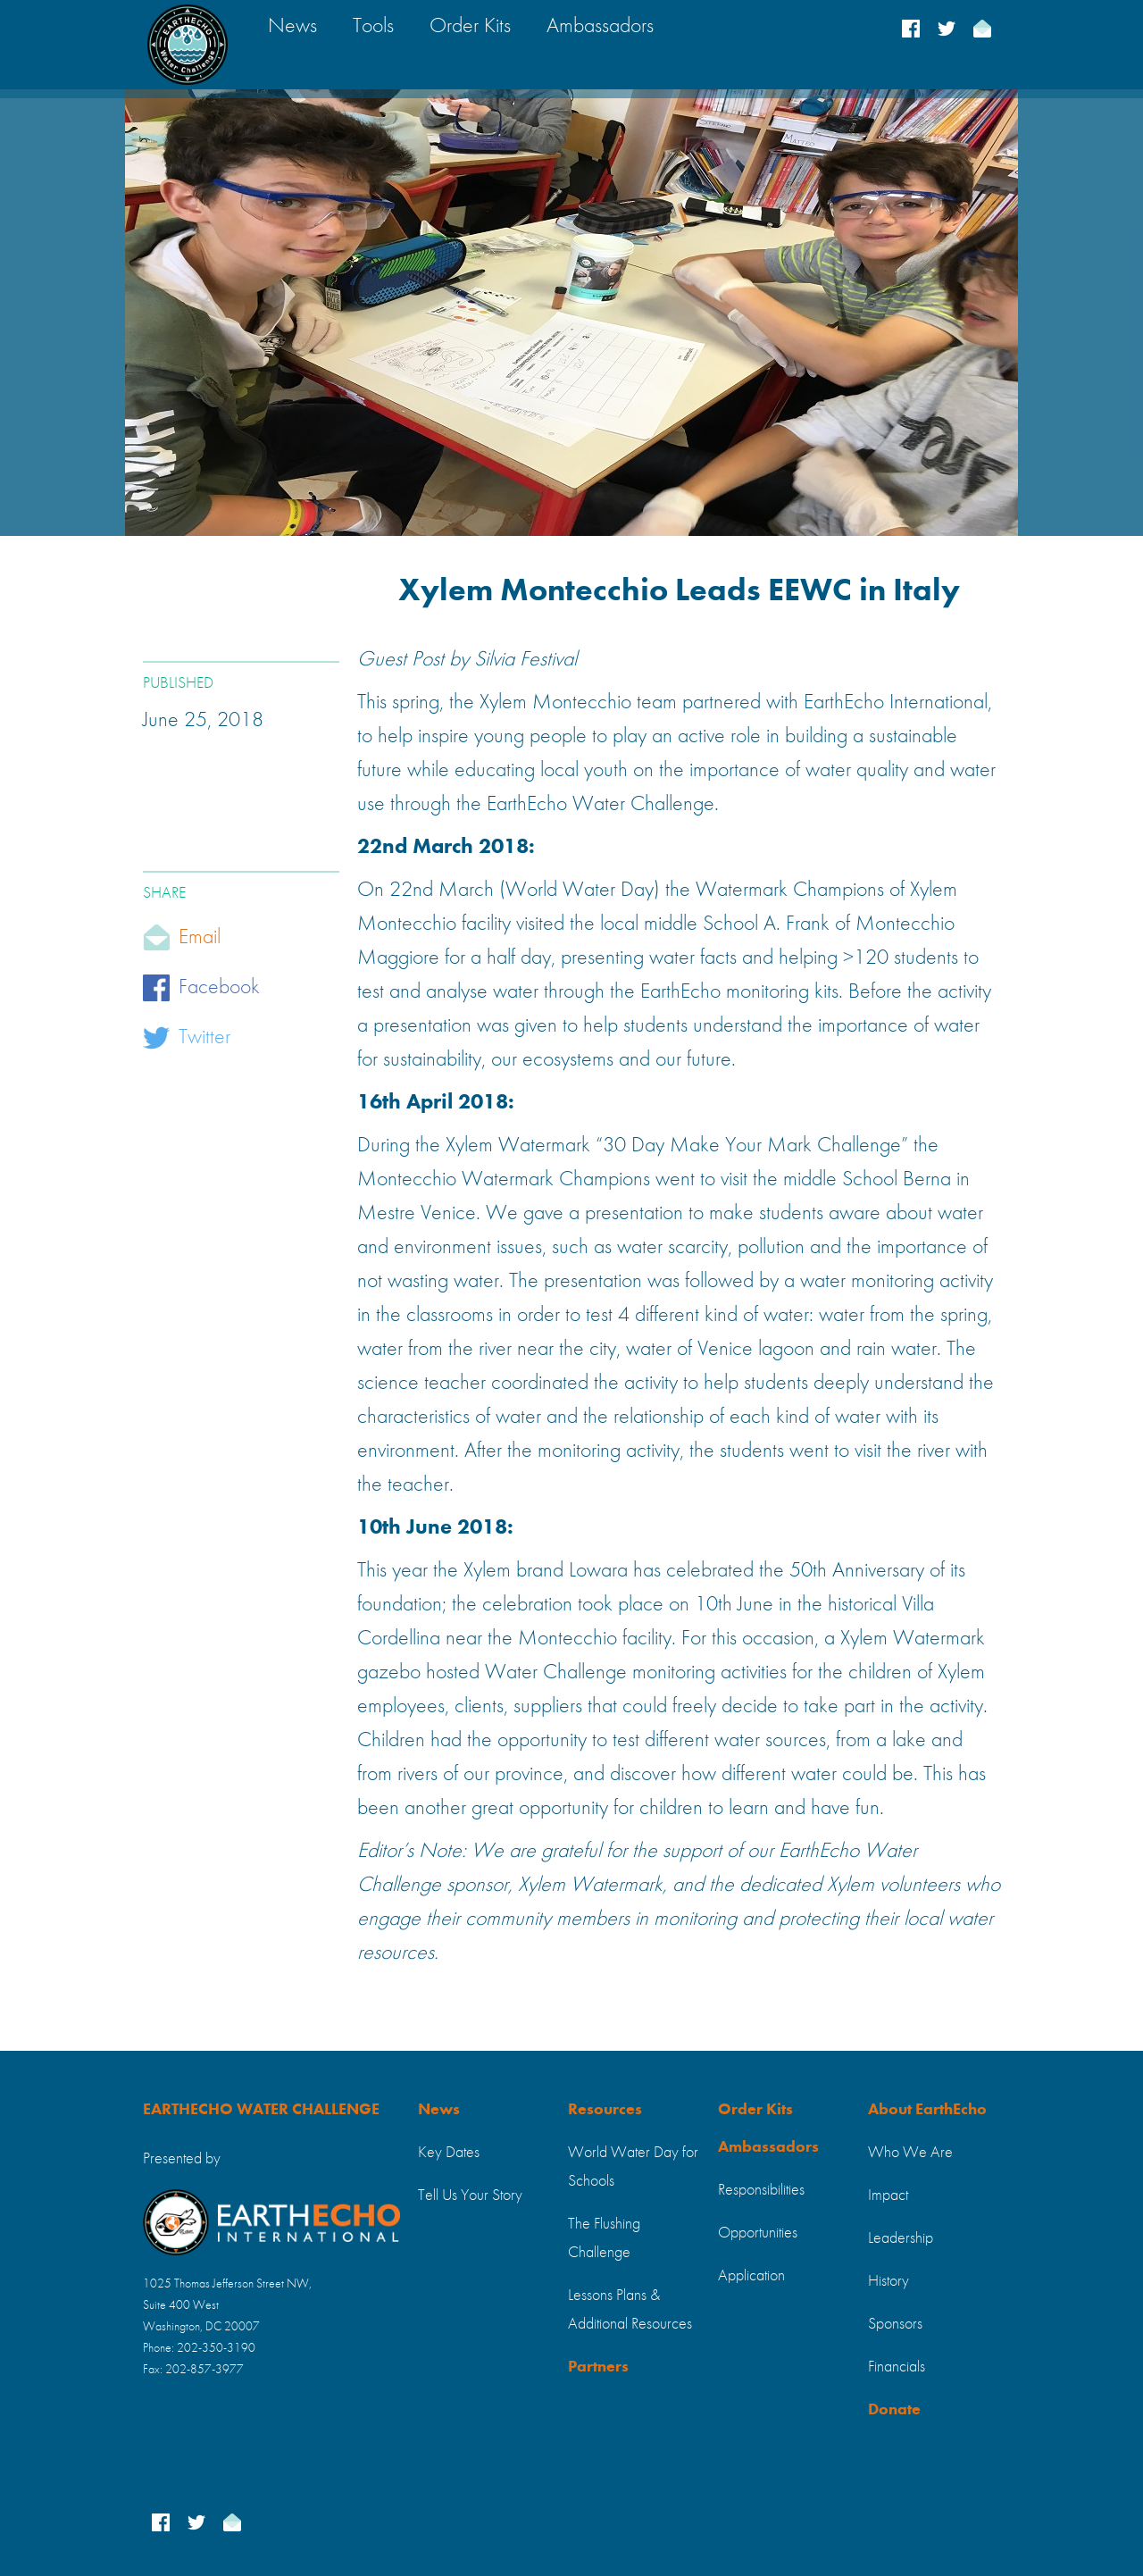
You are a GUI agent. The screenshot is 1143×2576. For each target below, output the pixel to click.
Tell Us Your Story (470, 2195)
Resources (605, 2110)
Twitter (204, 1038)
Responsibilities (761, 2190)
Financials (896, 2367)
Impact (888, 2195)
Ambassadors (768, 2147)
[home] (187, 44)
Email (200, 938)
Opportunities (757, 2233)
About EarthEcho (927, 2110)
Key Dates (449, 2153)
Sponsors (895, 2324)
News (439, 2110)
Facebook (219, 988)
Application (751, 2276)
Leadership (900, 2238)
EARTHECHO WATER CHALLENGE (261, 2110)
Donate (894, 2410)
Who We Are (910, 2153)
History (888, 2281)
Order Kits (755, 2110)
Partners (598, 2367)
